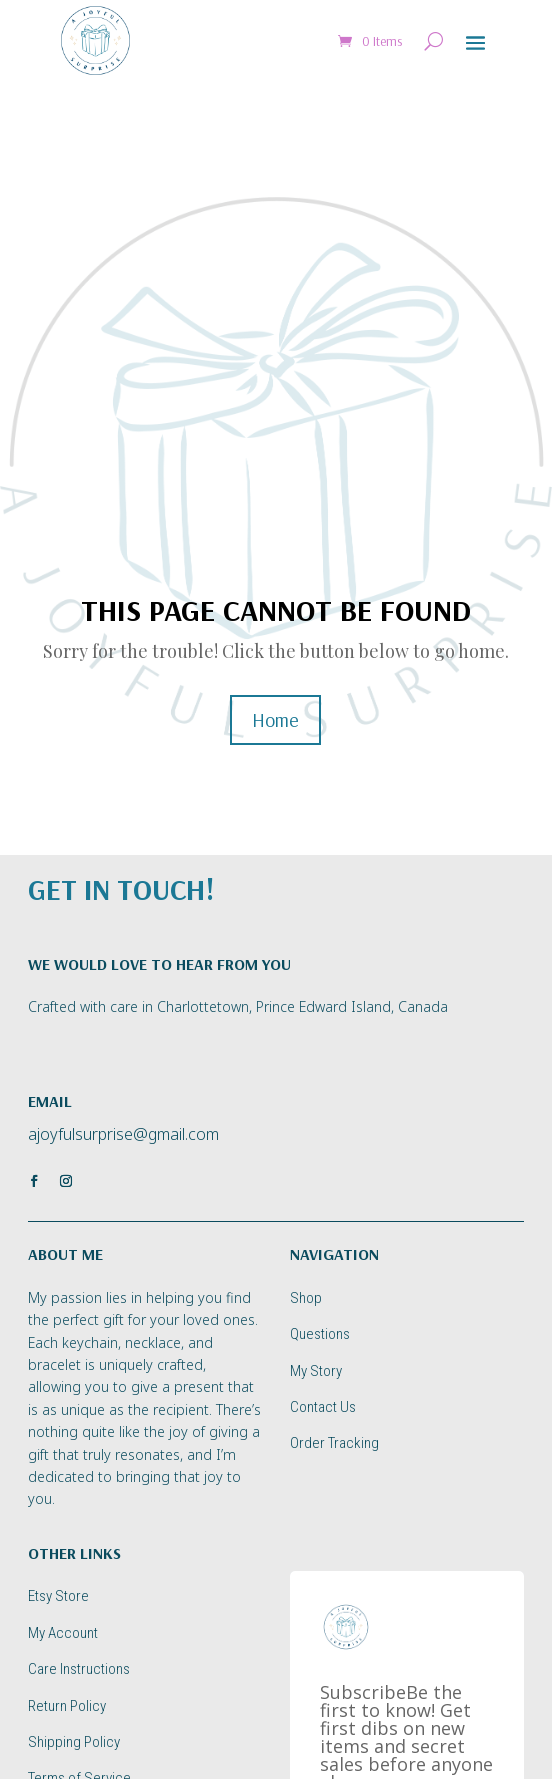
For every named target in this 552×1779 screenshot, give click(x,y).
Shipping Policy (74, 1742)
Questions (320, 1334)
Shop (306, 1298)
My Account (63, 1633)
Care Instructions (79, 1669)
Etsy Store (58, 1596)
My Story (316, 1371)
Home (275, 719)
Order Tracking (334, 1443)
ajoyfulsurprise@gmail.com (123, 1134)
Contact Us (323, 1407)
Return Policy (67, 1706)
